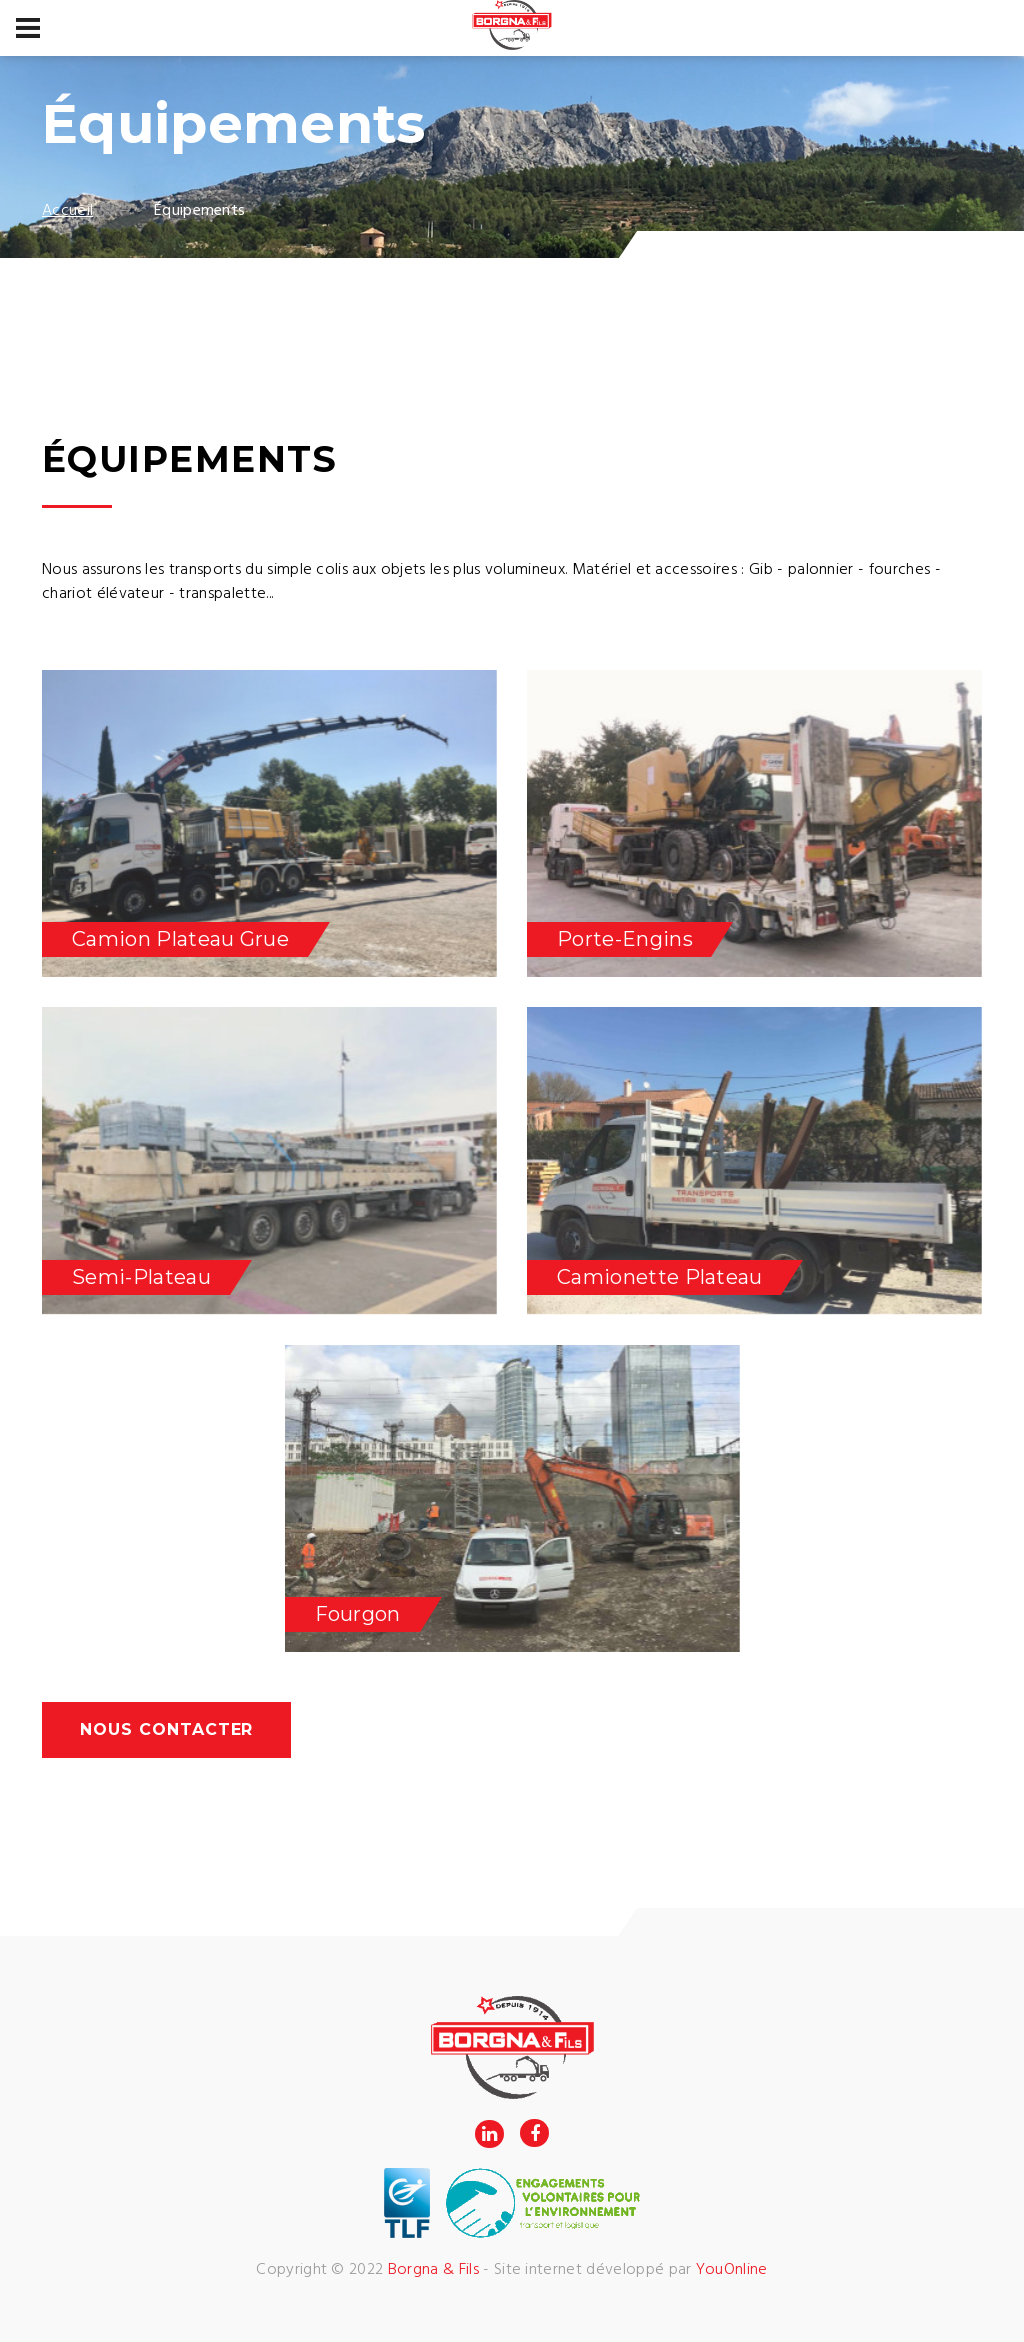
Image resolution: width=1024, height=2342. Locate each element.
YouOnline (732, 2270)
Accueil (67, 211)
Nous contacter (166, 1729)
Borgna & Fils (433, 2270)
